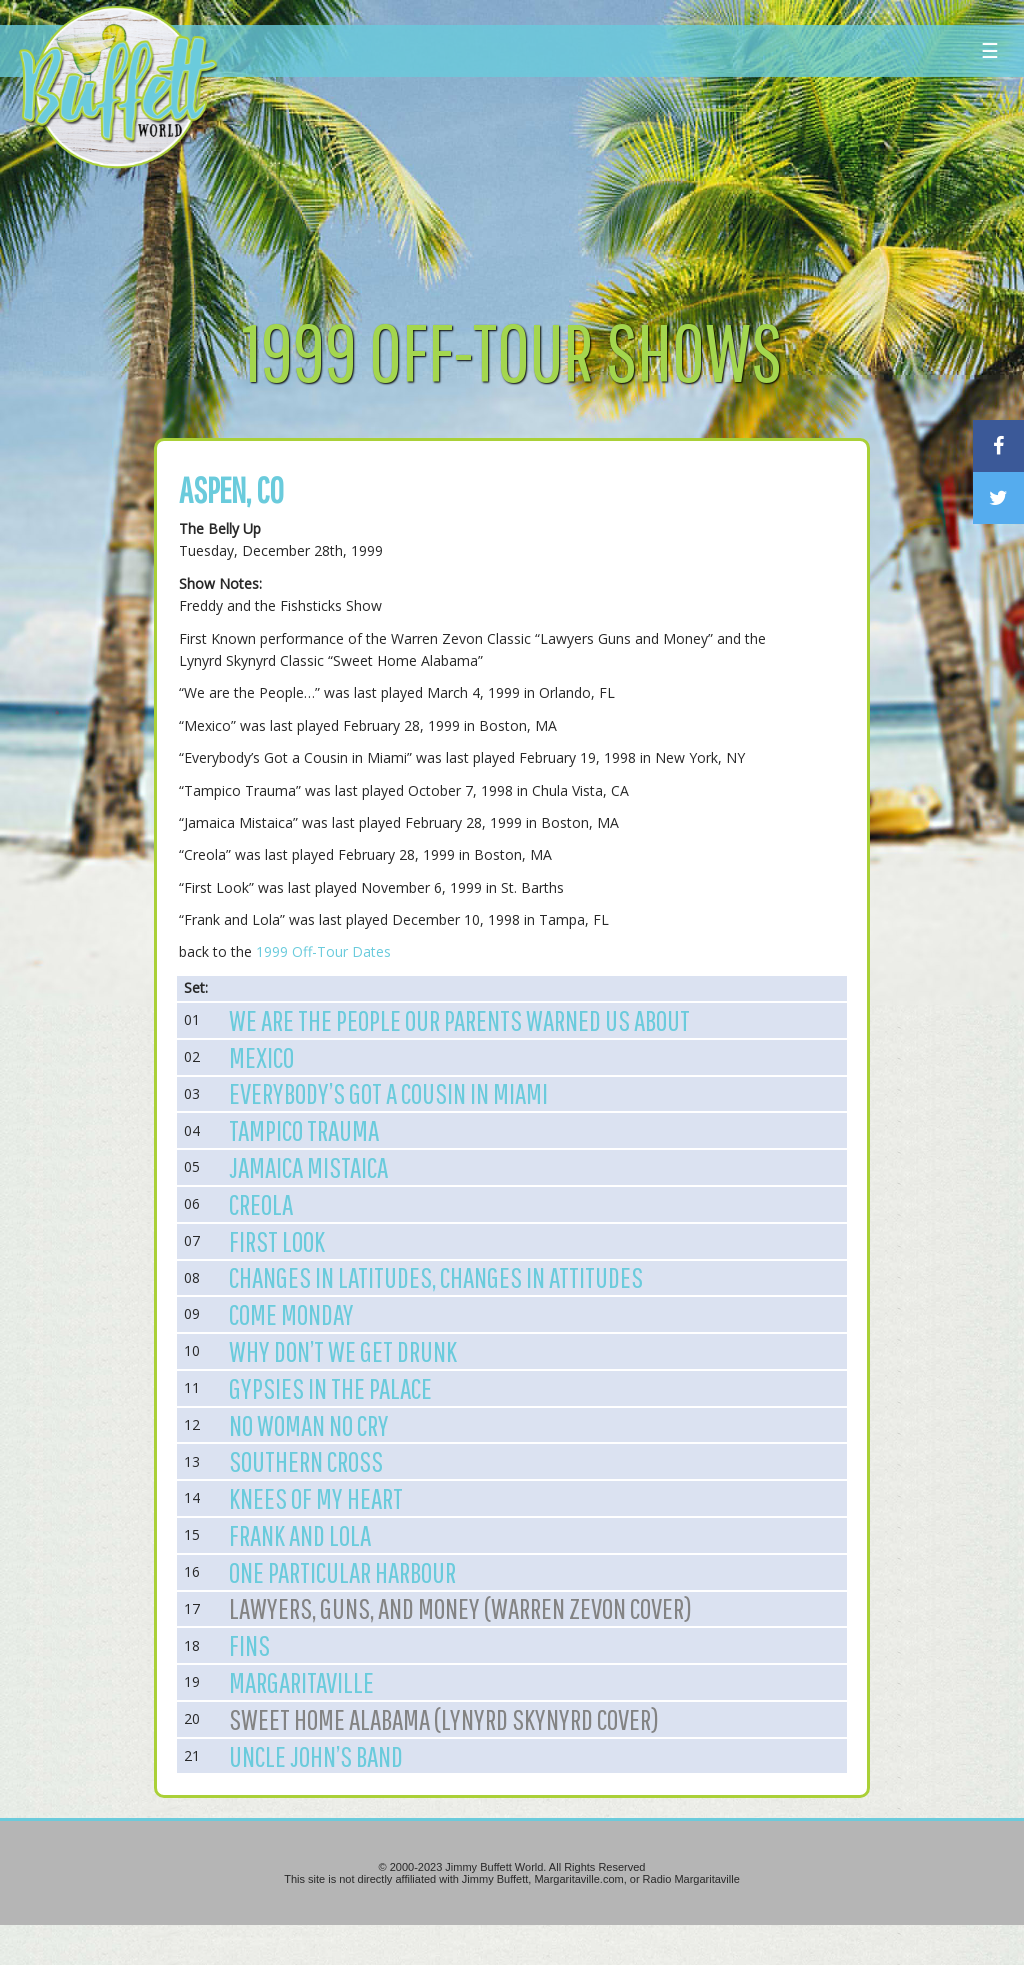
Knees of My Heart (316, 1498)
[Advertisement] (615, 185)
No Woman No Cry (309, 1425)
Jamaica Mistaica (308, 1167)
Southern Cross (306, 1461)
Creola (261, 1204)
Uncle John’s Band (316, 1756)
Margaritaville (301, 1682)
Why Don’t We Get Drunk (343, 1351)
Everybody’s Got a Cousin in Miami (388, 1093)
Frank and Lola (300, 1535)
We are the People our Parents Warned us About (459, 1020)
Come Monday (291, 1314)
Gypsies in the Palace (330, 1388)
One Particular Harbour (342, 1572)
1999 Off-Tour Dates (323, 951)
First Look (277, 1241)
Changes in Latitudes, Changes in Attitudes (436, 1277)
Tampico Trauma (304, 1130)
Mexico (261, 1057)
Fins (249, 1645)
